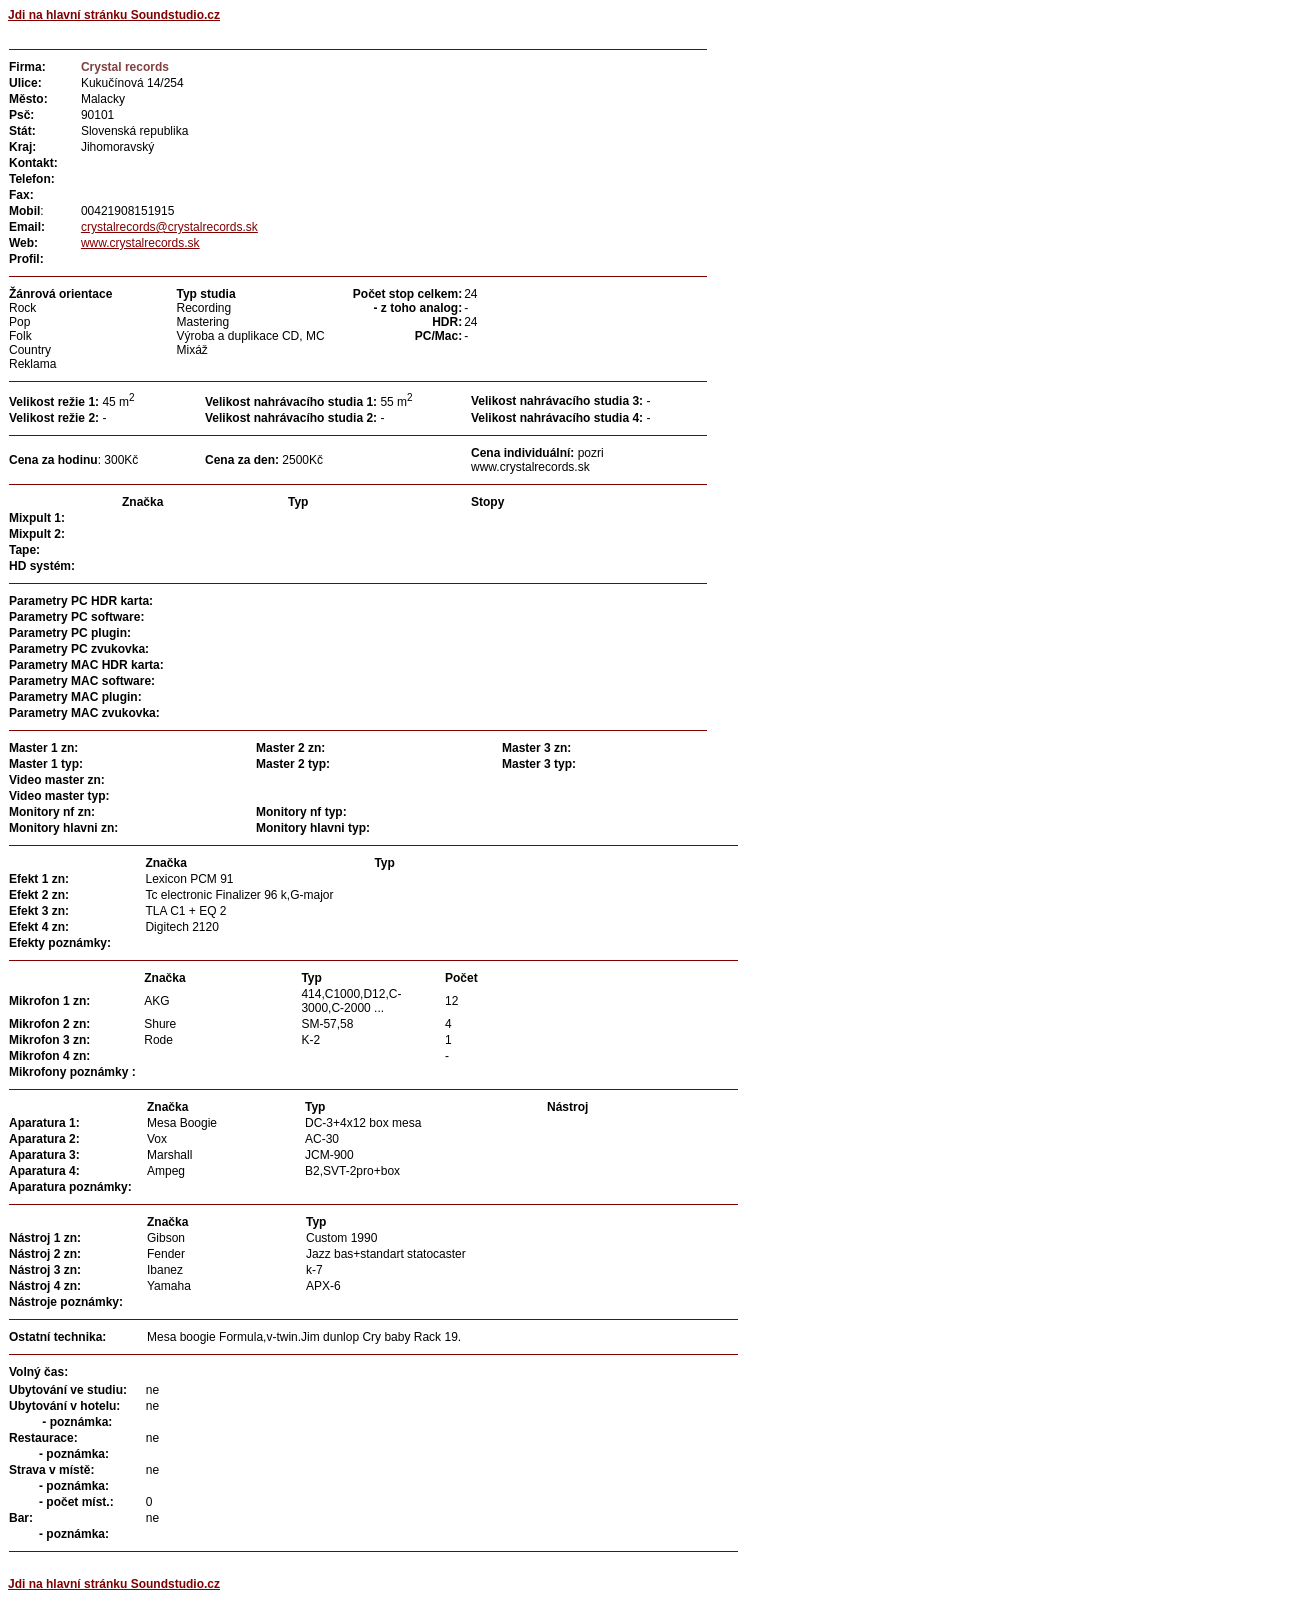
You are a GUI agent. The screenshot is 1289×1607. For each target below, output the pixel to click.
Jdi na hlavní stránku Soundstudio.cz (114, 15)
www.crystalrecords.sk (140, 243)
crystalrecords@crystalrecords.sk (169, 227)
